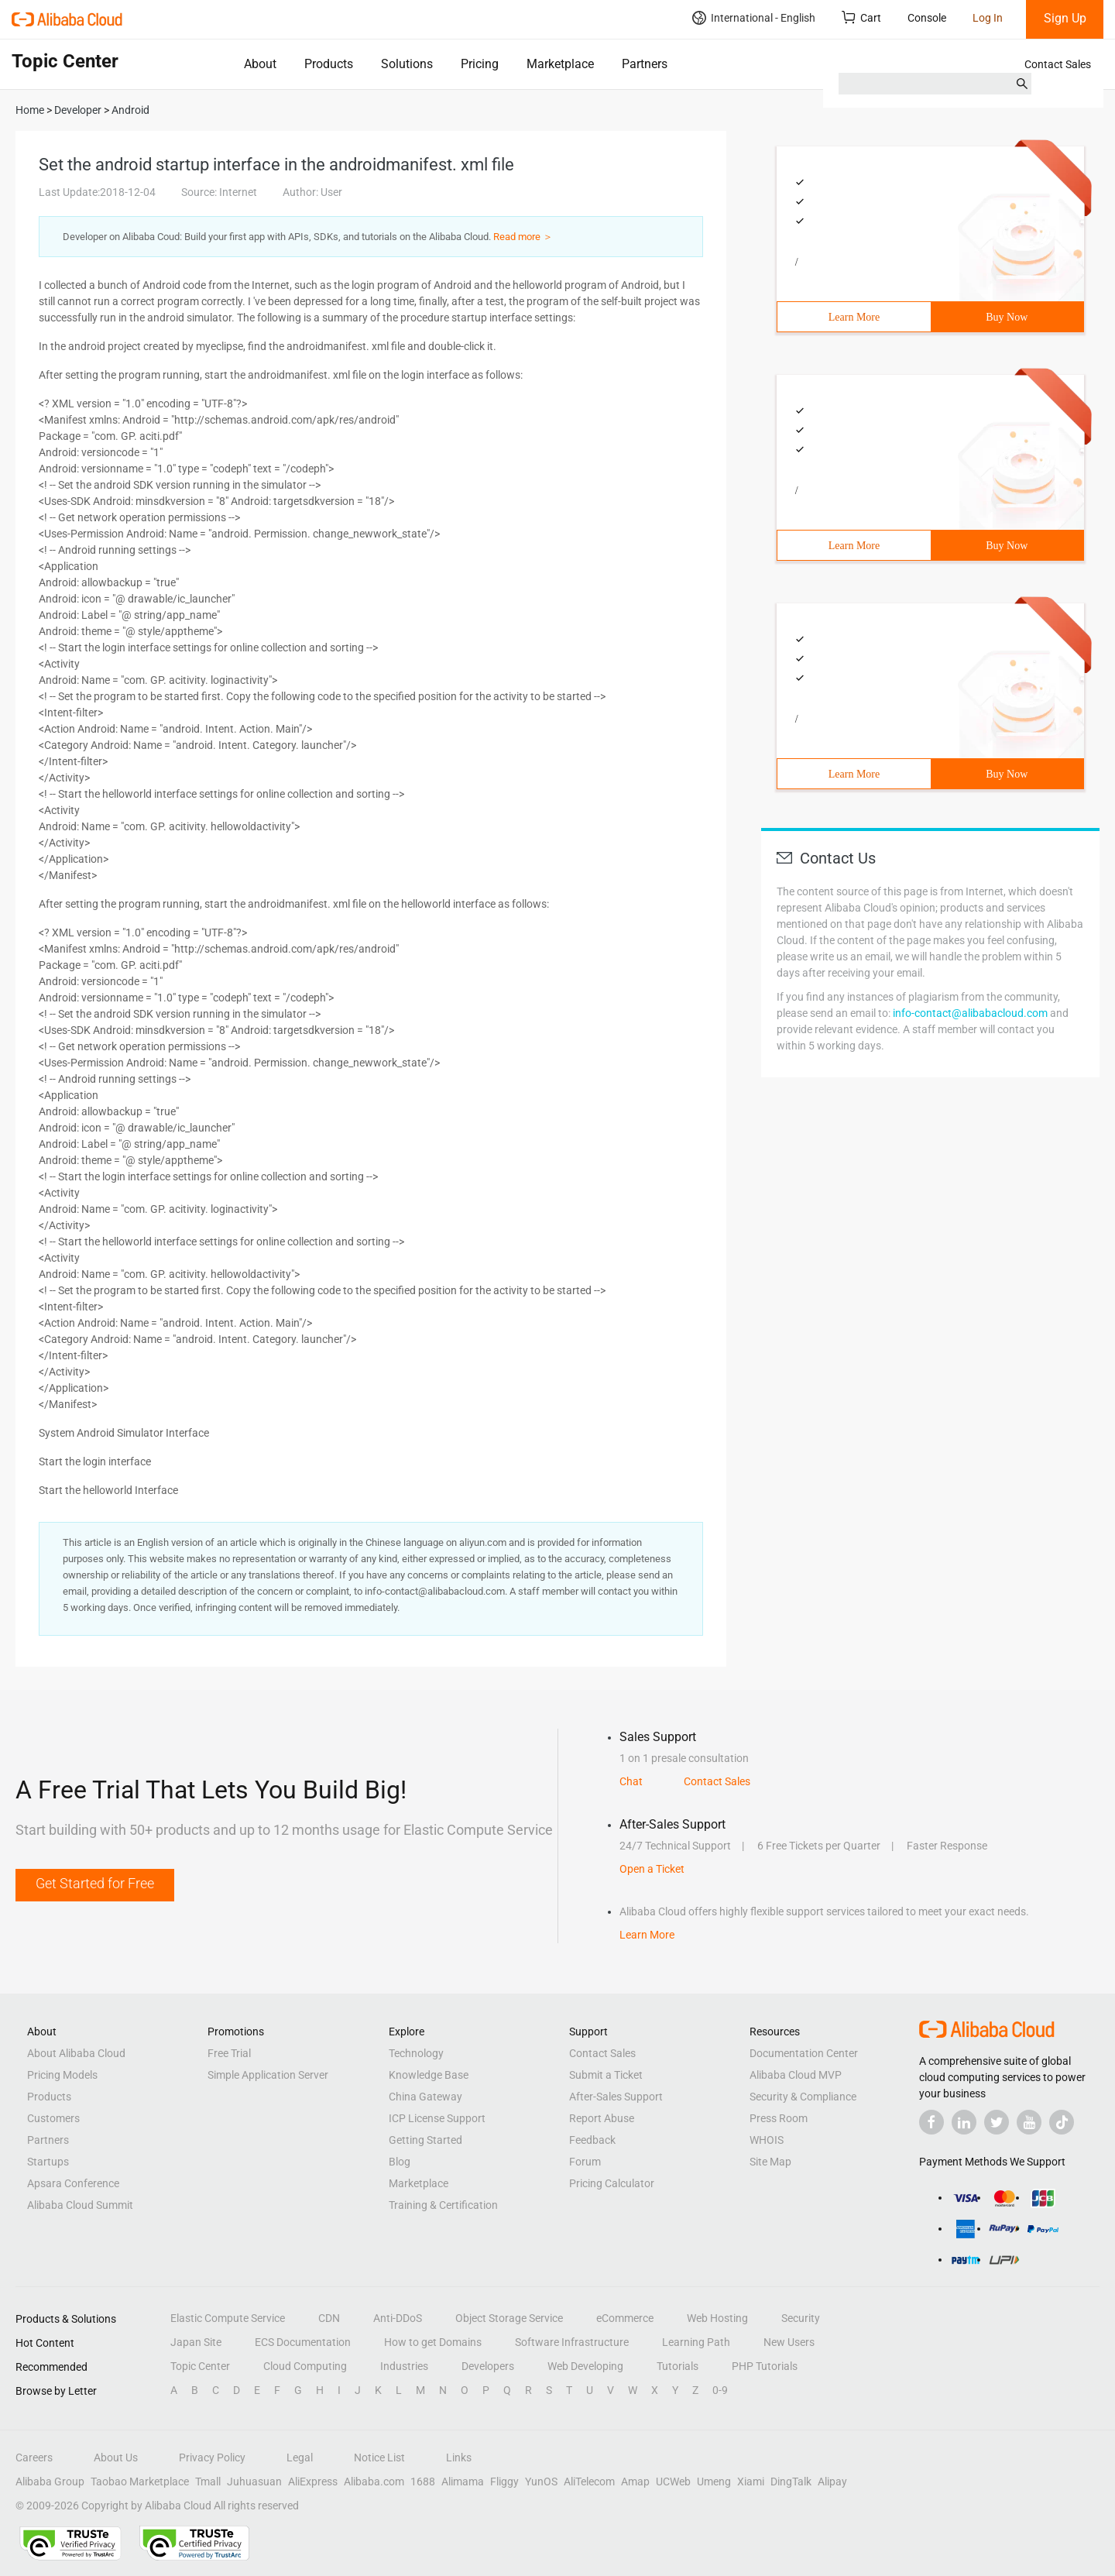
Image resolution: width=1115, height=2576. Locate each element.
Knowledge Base (428, 2075)
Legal (299, 2457)
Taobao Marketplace (140, 2481)
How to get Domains (433, 2342)
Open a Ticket (651, 1869)
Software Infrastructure (572, 2342)
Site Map (770, 2161)
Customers (53, 2118)
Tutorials (677, 2366)
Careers (34, 2457)
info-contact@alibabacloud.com (970, 1013)
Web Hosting (717, 2318)
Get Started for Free (95, 1883)
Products (328, 64)
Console (926, 18)
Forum (585, 2161)
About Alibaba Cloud (76, 2053)
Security (800, 2318)
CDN (329, 2318)
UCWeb (673, 2481)
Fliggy (504, 2481)
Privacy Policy (212, 2457)
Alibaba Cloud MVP (796, 2075)
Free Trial (229, 2053)
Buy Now (1007, 317)
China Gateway (425, 2096)
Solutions (407, 64)
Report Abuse (601, 2118)
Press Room (779, 2118)
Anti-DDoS (397, 2318)
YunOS (541, 2481)
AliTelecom (589, 2481)
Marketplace (560, 64)
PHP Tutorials (765, 2366)
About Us (116, 2457)
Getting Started (425, 2140)
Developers (487, 2366)
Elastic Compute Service (227, 2318)
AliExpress (313, 2481)
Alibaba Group (49, 2481)
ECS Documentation (303, 2342)
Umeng (714, 2481)
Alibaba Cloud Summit (80, 2205)
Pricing (480, 64)
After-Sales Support (616, 2096)
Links (459, 2457)
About (260, 64)
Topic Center (200, 2366)
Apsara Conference (73, 2183)
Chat (631, 1781)
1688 (422, 2481)
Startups (48, 2161)
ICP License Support (437, 2118)
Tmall (208, 2481)
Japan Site (195, 2342)
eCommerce (625, 2318)
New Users (789, 2342)
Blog (399, 2161)
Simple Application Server (268, 2075)
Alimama (462, 2481)
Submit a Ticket (606, 2075)
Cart (861, 17)
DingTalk (790, 2481)
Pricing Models (62, 2075)
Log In (988, 18)
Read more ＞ (523, 236)
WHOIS (767, 2140)
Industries (404, 2366)
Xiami (750, 2481)
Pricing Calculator (611, 2183)
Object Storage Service (509, 2318)
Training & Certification (443, 2205)
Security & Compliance (803, 2096)
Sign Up (1065, 18)
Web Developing (585, 2366)
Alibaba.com (374, 2481)
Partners (644, 64)
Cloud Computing (305, 2366)
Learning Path (696, 2342)
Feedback (592, 2140)
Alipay (832, 2481)
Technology (416, 2053)
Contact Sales (1057, 64)
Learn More (854, 317)
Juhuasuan (254, 2481)
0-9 (720, 2390)
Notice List (379, 2457)
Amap (635, 2481)
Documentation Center (804, 2053)
